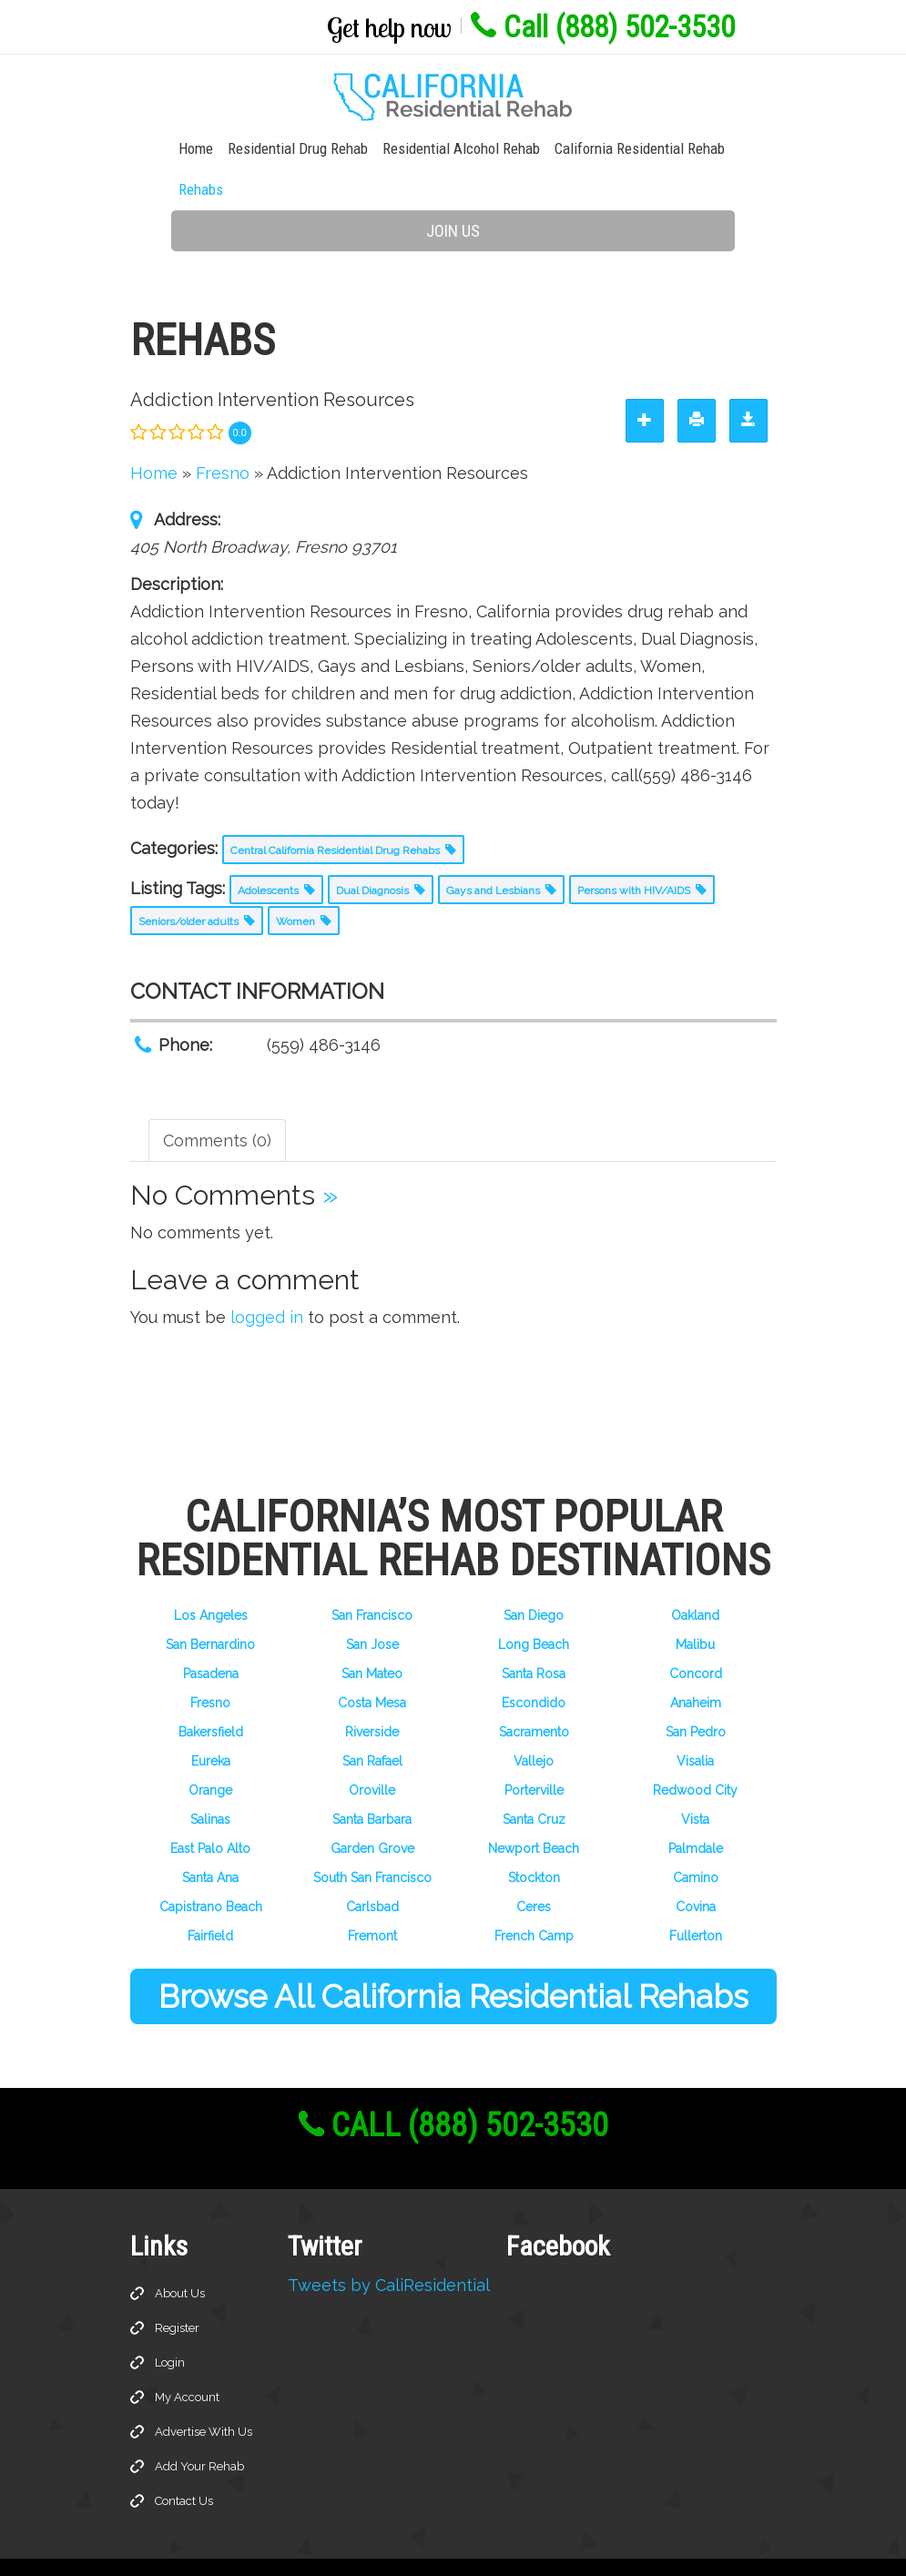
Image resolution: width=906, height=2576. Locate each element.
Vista (695, 1781)
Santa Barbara (372, 1781)
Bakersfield (210, 1693)
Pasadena (211, 1635)
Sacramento (534, 1693)
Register (177, 2289)
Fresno (210, 1664)
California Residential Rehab (599, 151)
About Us (180, 2255)
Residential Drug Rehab (257, 151)
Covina (696, 1868)
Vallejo (534, 1723)
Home (154, 151)
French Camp (534, 1897)
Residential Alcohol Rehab (420, 151)
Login (170, 2324)
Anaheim (695, 1664)
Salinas (210, 1781)
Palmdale (695, 1810)
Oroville (372, 1752)
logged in (266, 1278)
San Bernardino (210, 1606)
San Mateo (371, 1635)
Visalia (695, 1723)
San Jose (372, 1606)
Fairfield (210, 1897)
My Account (187, 2359)
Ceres (533, 1868)
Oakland (695, 1577)
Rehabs (720, 151)
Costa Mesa (372, 1664)
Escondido (533, 1664)
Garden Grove (372, 1810)
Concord (695, 1635)
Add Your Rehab (199, 2428)
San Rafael (372, 1723)
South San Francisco (372, 1839)
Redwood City (695, 1752)
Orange (210, 1752)
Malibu (695, 1606)
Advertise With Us (203, 2393)
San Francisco (371, 1577)
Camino (695, 1839)
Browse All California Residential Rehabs (453, 1958)
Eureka (210, 1723)
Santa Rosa (533, 1635)
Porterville (534, 1752)
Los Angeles (211, 1577)
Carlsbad (372, 1868)
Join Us (453, 192)
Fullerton (695, 1897)
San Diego (534, 1577)
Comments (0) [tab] (217, 1102)
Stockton (534, 1839)
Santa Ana (210, 1839)
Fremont (372, 1897)
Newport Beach (533, 1810)
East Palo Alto (210, 1810)
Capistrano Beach (210, 1868)
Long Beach (533, 1606)
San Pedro (696, 1693)
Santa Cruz (534, 1781)
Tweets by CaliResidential (389, 2246)
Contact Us (184, 2462)
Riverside (372, 1693)
